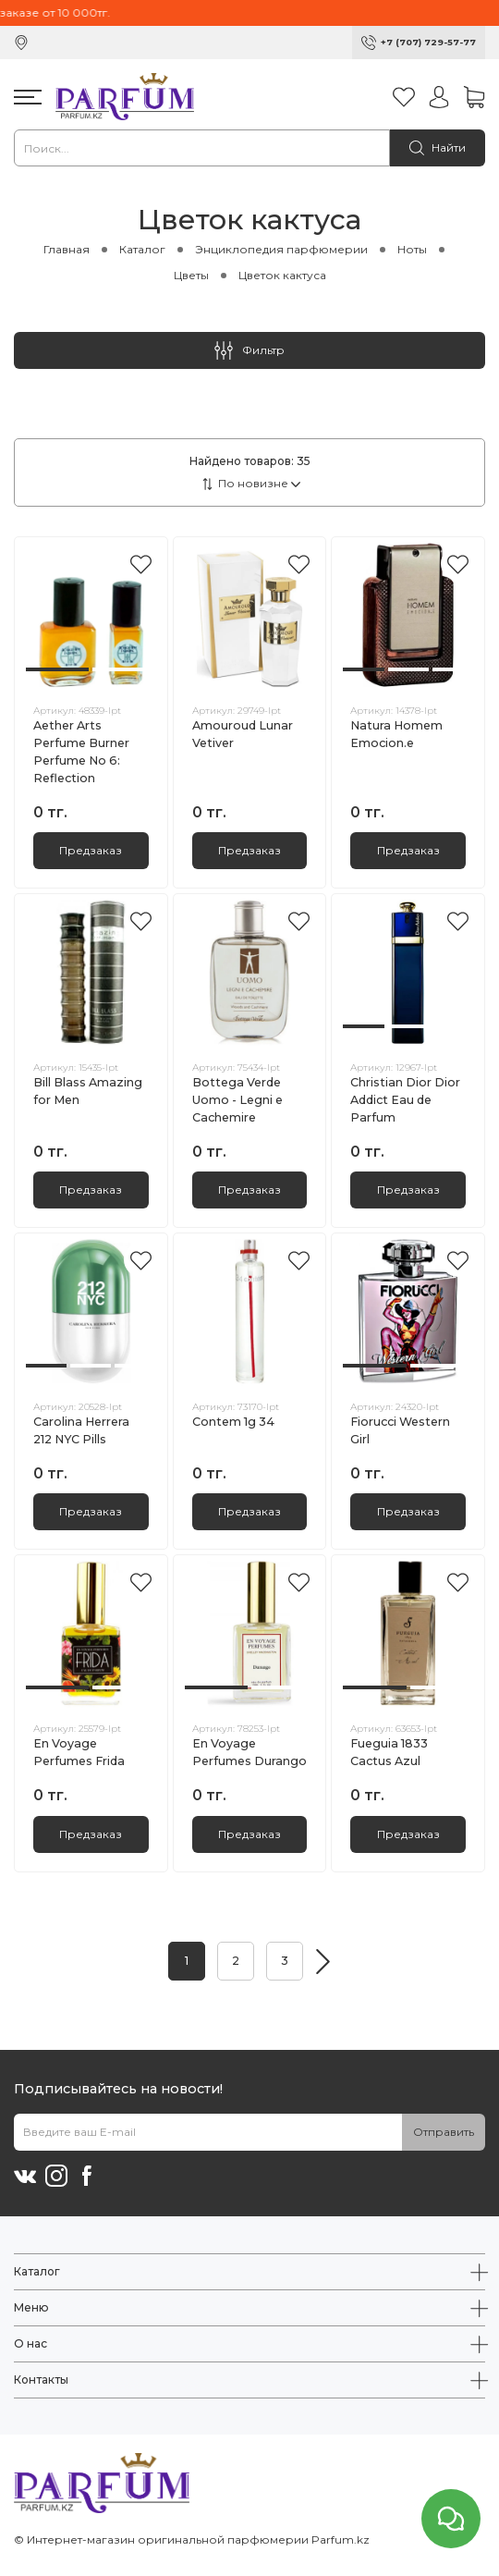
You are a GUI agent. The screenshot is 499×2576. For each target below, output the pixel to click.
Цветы (191, 275)
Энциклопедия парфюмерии (281, 249)
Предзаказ (90, 850)
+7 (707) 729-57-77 (428, 42)
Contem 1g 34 (233, 1422)
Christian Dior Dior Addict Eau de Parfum (405, 1099)
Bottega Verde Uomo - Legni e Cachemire (237, 1099)
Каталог (142, 249)
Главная (66, 249)
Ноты (412, 249)
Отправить (443, 2132)
